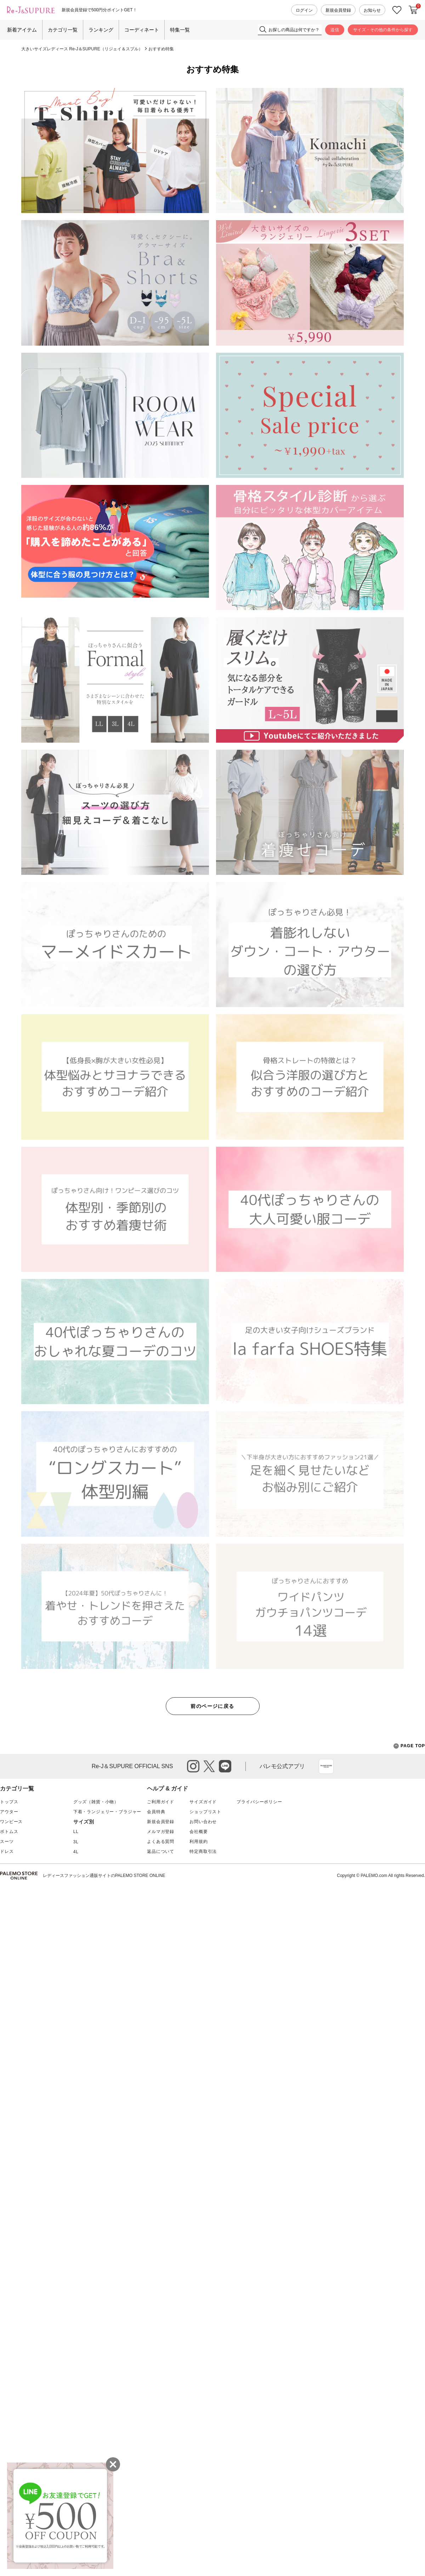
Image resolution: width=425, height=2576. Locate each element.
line (225, 1766)
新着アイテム (22, 30)
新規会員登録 (338, 10)
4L (76, 1851)
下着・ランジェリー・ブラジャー (107, 1811)
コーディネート (141, 30)
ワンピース (11, 1821)
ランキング (101, 30)
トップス (9, 1801)
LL (76, 1831)
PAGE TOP (409, 1746)
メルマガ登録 (160, 1831)
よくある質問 (160, 1841)
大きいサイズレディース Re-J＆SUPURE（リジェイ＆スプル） (82, 49)
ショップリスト (205, 1811)
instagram (193, 1766)
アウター (9, 1811)
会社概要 (198, 1831)
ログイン (304, 10)
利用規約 (198, 1841)
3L (76, 1841)
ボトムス (9, 1831)
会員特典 (156, 1811)
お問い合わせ (203, 1821)
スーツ (7, 1841)
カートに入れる (413, 10)
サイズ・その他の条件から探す (383, 29)
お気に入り (397, 10)
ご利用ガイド (160, 1801)
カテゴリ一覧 (63, 30)
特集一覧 (180, 30)
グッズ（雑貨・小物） (96, 1801)
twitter (209, 1766)
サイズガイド (203, 1801)
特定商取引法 (203, 1851)
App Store (326, 1766)
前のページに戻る (212, 1706)
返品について (160, 1851)
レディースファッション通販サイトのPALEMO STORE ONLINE (104, 1875)
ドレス (7, 1851)
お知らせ (372, 10)
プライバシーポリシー (259, 1801)
